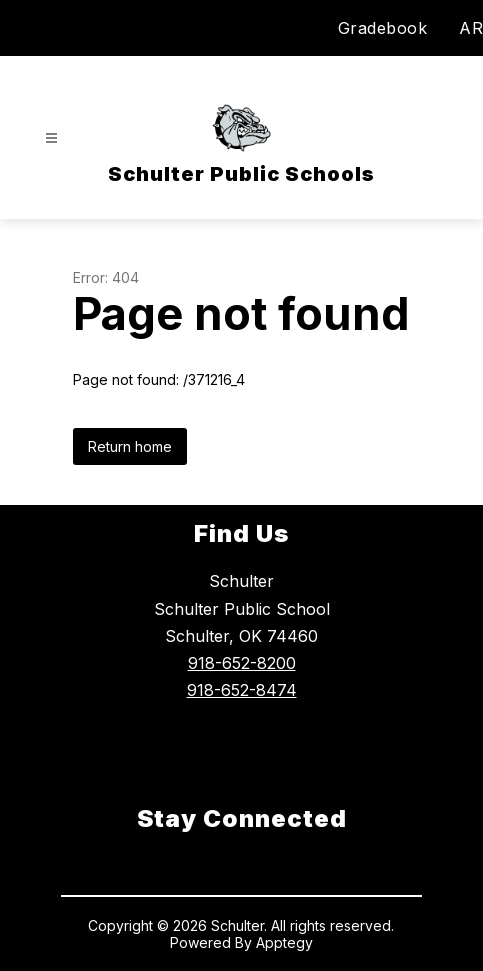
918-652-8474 (242, 690)
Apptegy (284, 942)
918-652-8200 (242, 663)
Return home (130, 446)
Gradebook (383, 28)
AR (471, 28)
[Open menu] (51, 138)
